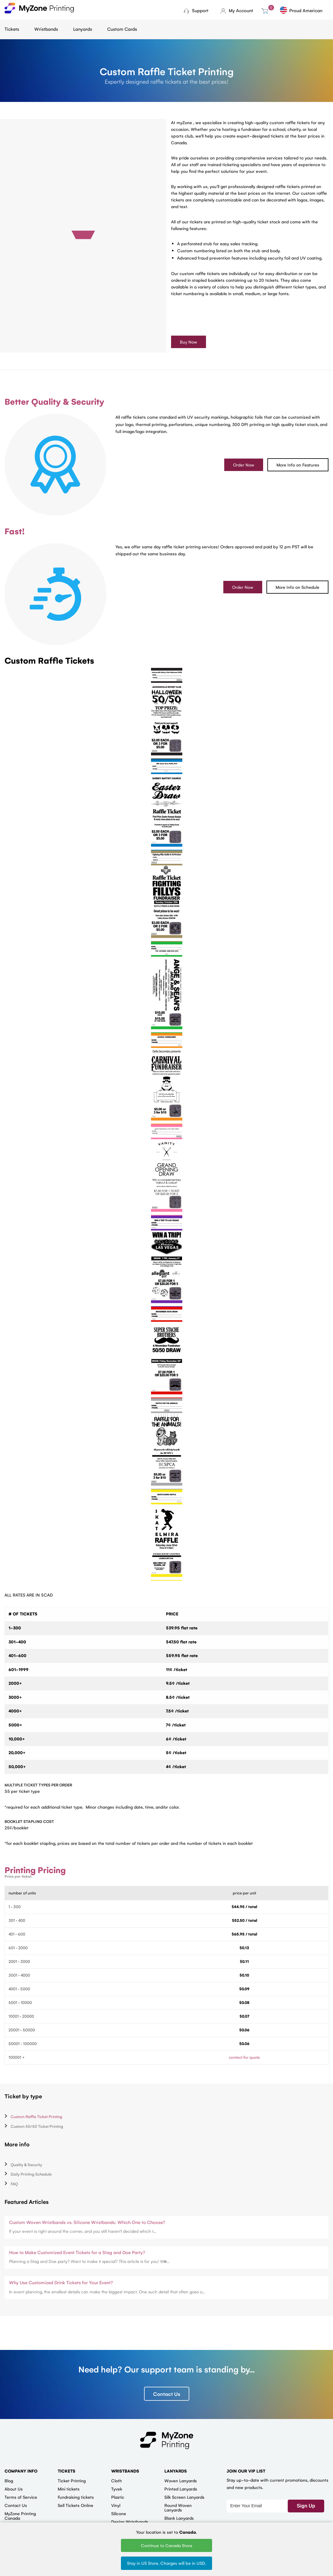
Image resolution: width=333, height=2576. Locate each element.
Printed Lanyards (180, 2489)
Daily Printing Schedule (31, 2174)
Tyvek (116, 2489)
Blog (9, 2481)
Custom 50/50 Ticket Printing (37, 2126)
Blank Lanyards (179, 2518)
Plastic (117, 2497)
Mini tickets (69, 2489)
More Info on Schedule (297, 587)
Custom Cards (122, 29)
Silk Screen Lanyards (184, 2497)
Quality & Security (26, 2164)
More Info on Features (297, 465)
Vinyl (115, 2505)
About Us (14, 2489)
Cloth (116, 2481)
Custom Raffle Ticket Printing (36, 2116)
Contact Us (166, 2393)
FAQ (14, 2183)
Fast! (15, 530)
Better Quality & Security (54, 401)
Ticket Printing (72, 2481)
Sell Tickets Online (75, 2505)
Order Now (243, 465)
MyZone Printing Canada (20, 2516)
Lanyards (82, 29)
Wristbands (46, 29)
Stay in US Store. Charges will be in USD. (166, 2563)
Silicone (118, 2513)
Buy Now (188, 342)
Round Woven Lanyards (178, 2508)
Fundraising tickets (76, 2497)
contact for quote (244, 2057)
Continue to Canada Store (166, 2545)
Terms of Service (21, 2497)
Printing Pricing (35, 1870)
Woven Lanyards (180, 2481)
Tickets (12, 29)
